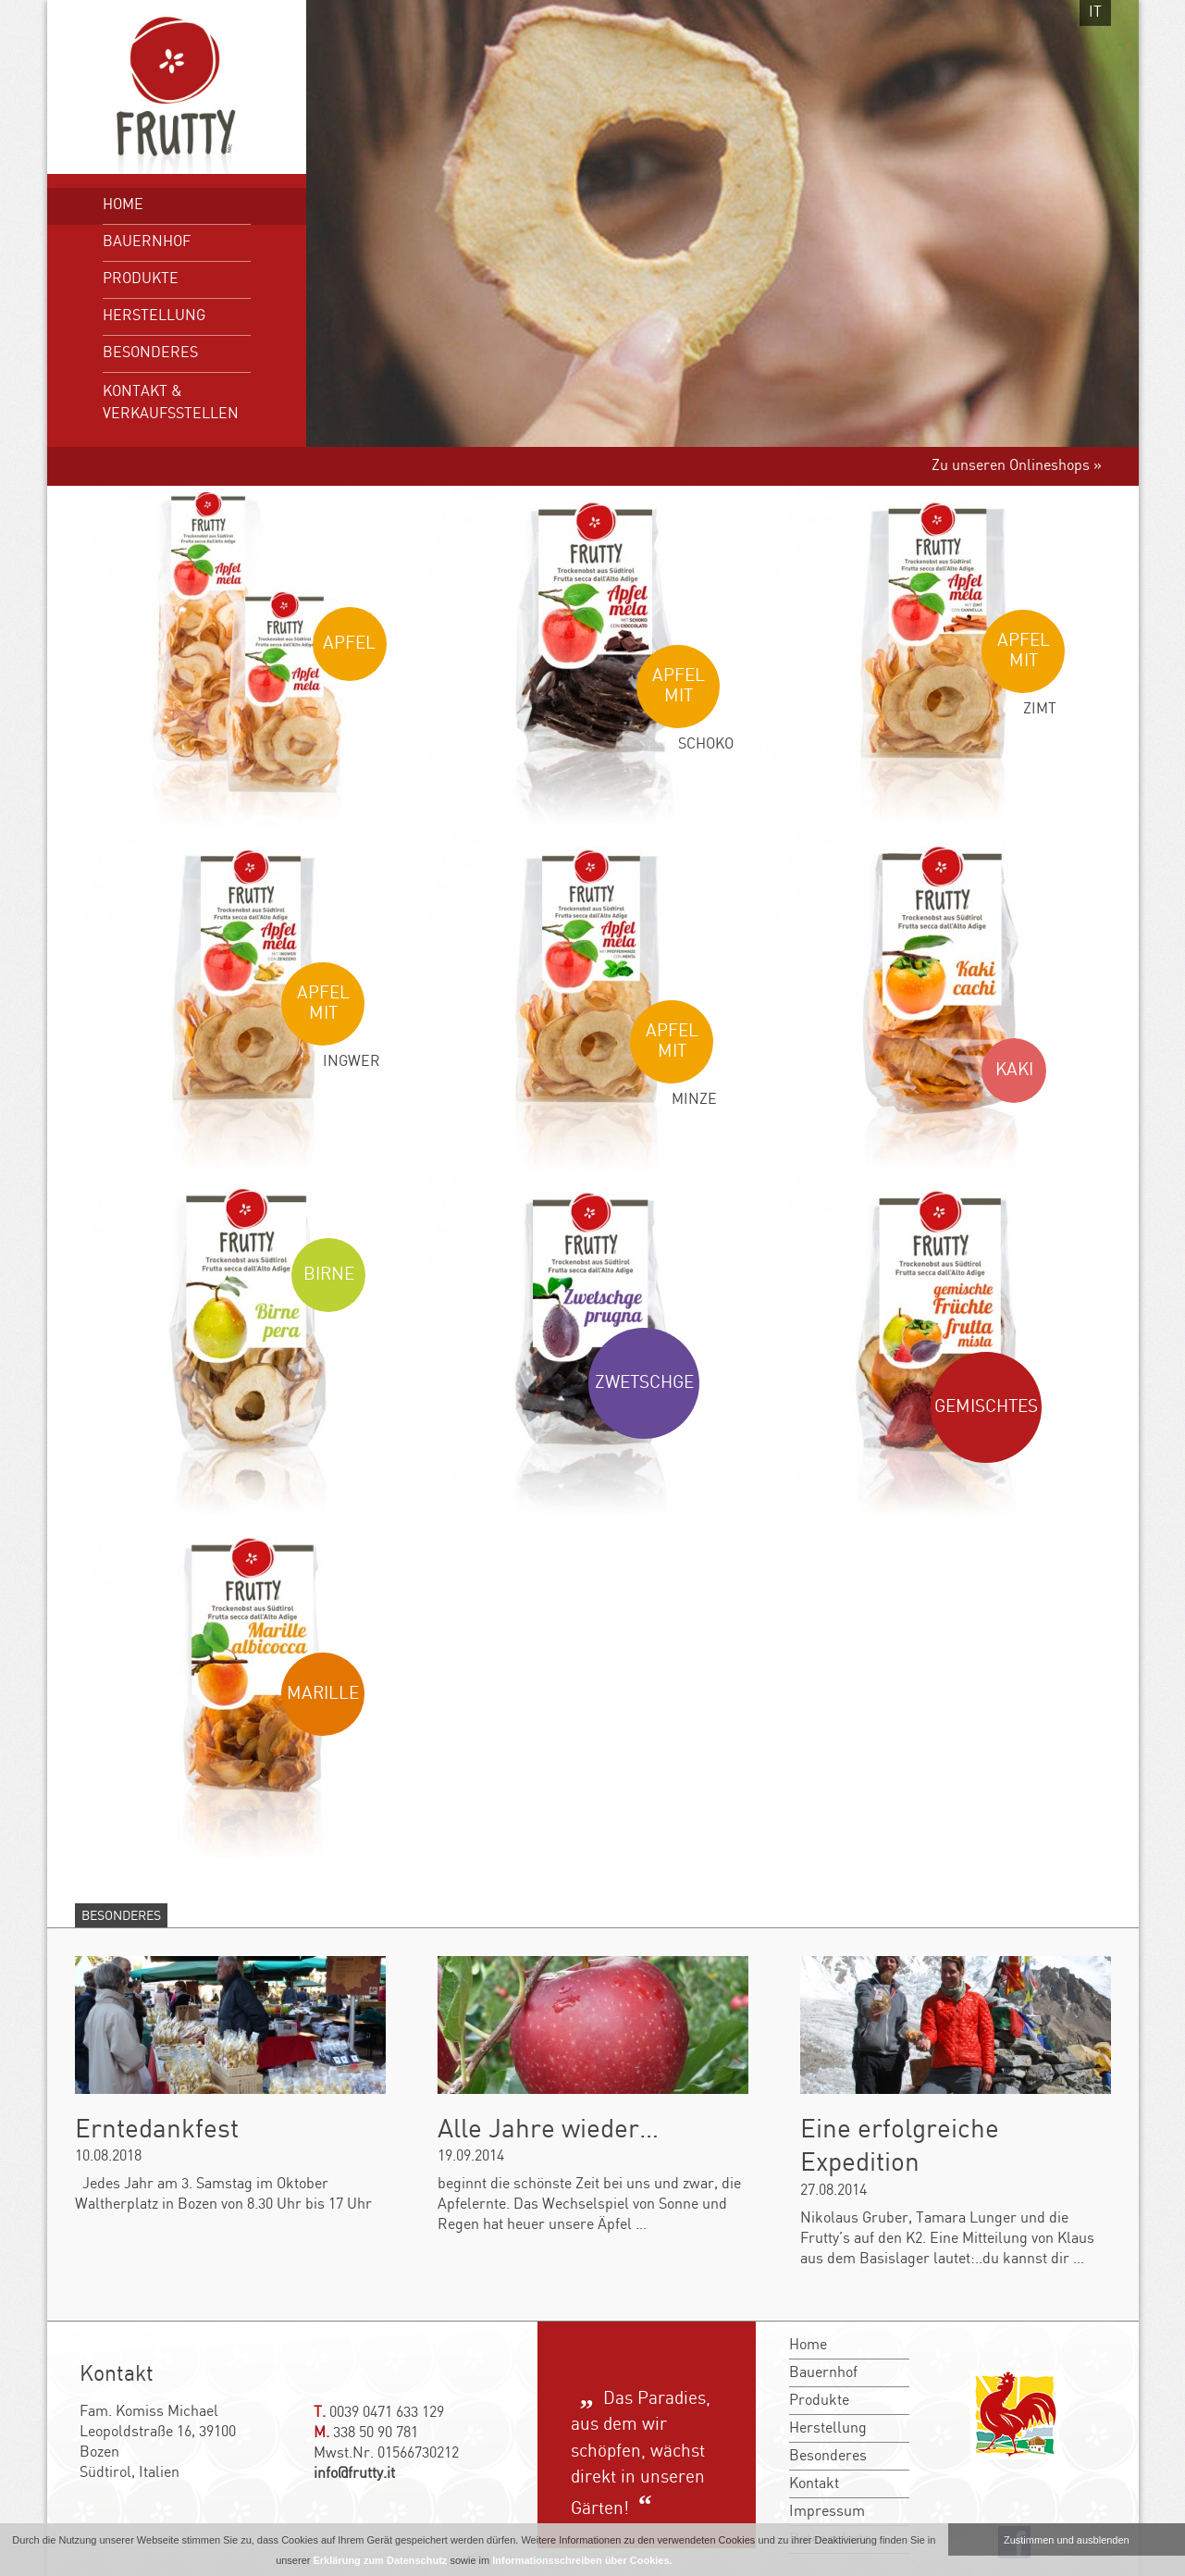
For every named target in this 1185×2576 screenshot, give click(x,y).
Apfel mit (678, 686)
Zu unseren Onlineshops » (1017, 466)
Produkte (141, 279)
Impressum (827, 2512)
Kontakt (814, 2484)
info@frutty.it (354, 2474)
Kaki (1014, 1070)
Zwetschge (644, 1383)
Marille (323, 1694)
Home (123, 205)
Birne (328, 1275)
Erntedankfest (157, 2130)
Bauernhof (147, 242)
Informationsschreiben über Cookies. (582, 2560)
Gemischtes (986, 1407)
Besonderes (150, 353)
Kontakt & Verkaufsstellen (171, 403)
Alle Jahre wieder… (548, 2130)
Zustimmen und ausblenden (1066, 2539)
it (1095, 12)
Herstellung (154, 316)
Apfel (349, 644)
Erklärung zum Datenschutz (380, 2560)
